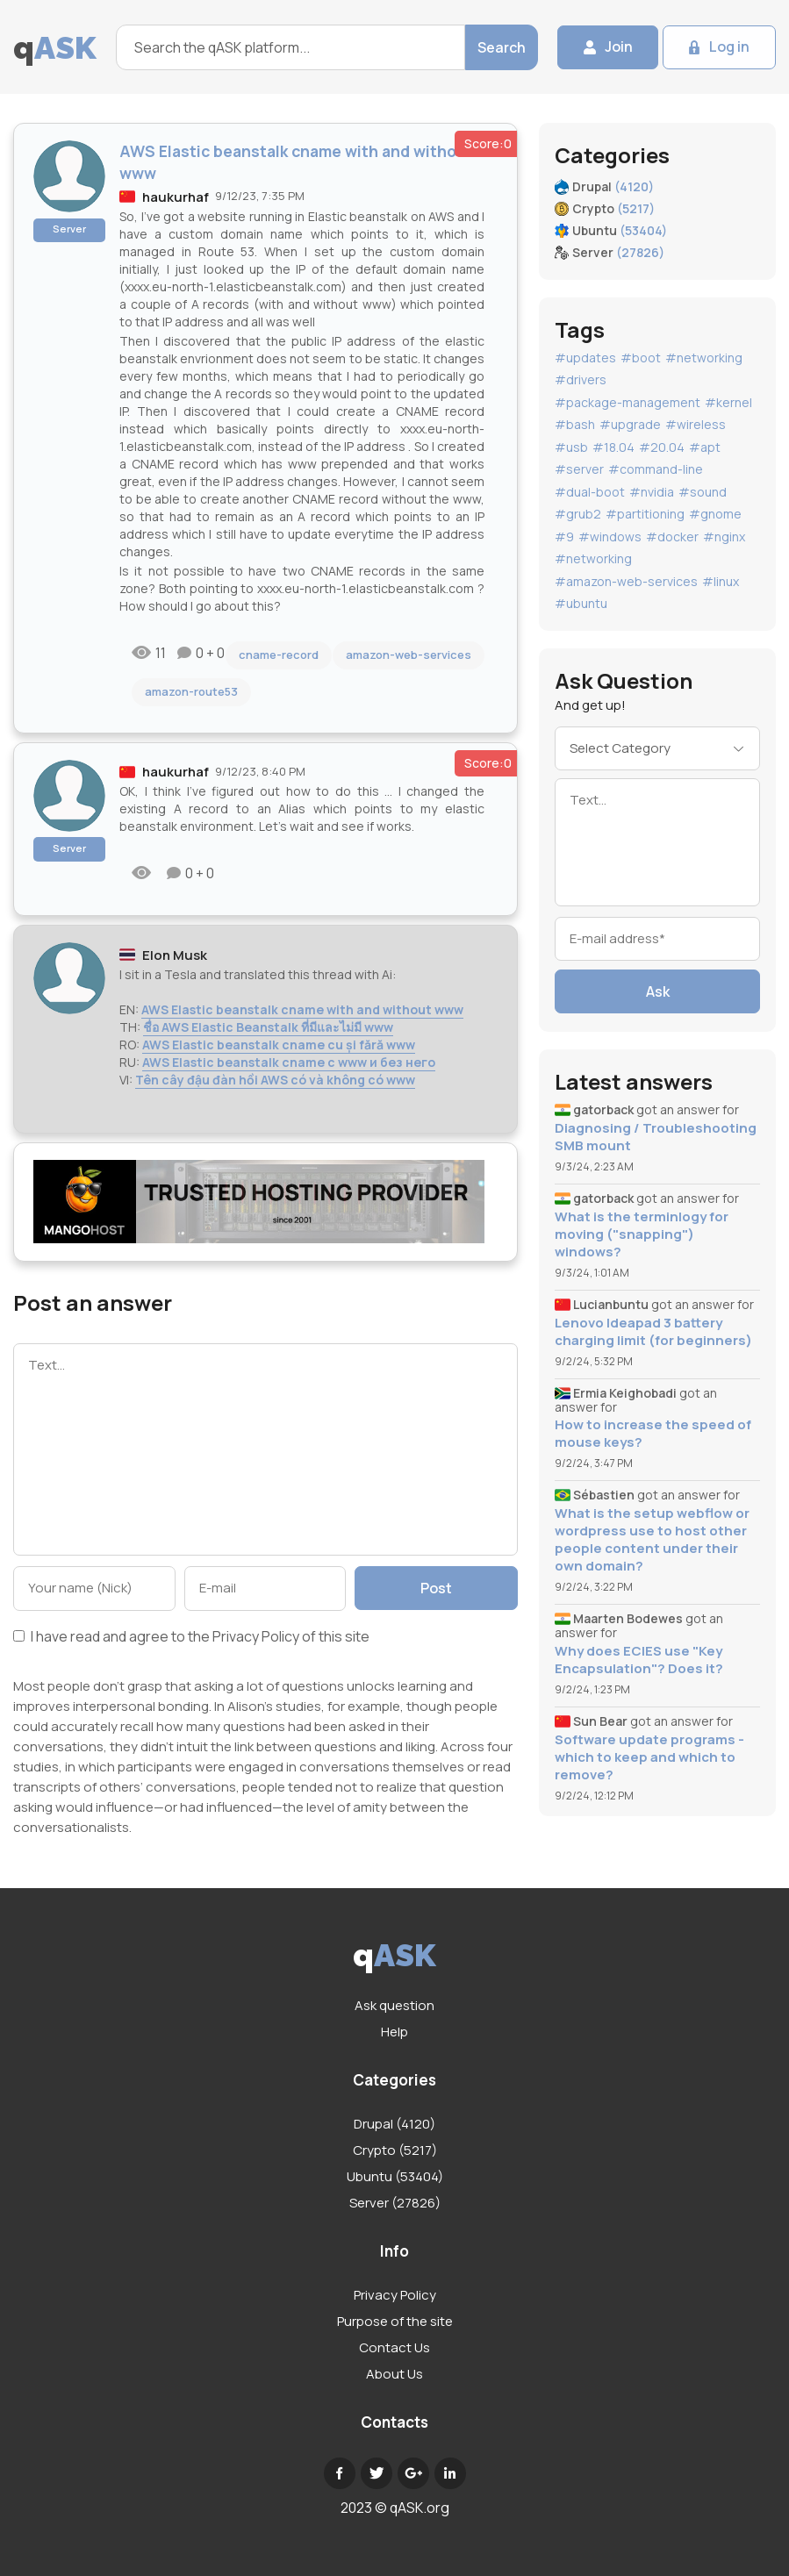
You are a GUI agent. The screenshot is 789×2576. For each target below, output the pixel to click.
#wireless (695, 424)
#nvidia (651, 491)
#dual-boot (590, 491)
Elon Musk (174, 955)
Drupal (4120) (394, 2123)
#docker (672, 536)
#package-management (627, 402)
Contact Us (394, 2347)
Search (501, 47)
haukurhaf (175, 197)
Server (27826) (395, 2202)
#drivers (580, 379)
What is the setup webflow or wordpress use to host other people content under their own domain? (652, 1540)
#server (579, 469)
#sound (702, 491)
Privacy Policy (255, 1636)
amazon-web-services (408, 654)
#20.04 (662, 447)
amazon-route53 (191, 691)
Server (69, 228)
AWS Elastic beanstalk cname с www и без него (288, 1062)
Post (436, 1588)
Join (618, 47)
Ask (658, 991)
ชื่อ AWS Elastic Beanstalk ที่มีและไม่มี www (268, 1027)
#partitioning (645, 513)
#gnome (715, 513)
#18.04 (613, 447)
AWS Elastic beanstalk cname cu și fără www (278, 1044)
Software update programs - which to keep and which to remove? (649, 1757)
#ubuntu (581, 603)
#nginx (724, 536)
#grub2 (578, 513)
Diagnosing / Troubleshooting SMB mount (656, 1137)
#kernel (728, 402)
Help (394, 2031)
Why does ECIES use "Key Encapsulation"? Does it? (639, 1660)
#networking (703, 357)
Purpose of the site (395, 2321)
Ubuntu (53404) (395, 2176)
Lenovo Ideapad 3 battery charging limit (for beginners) (653, 1331)
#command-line (655, 469)
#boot (640, 357)
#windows (610, 536)
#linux (720, 581)
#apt (705, 447)
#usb (571, 447)
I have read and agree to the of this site (191, 1637)
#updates (585, 357)
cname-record (279, 654)
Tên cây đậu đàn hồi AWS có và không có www (275, 1079)
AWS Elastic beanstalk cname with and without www (302, 1009)
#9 (564, 536)
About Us (394, 2374)
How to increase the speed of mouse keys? (653, 1433)
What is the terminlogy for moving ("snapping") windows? (641, 1234)
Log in (729, 47)
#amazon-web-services (626, 581)
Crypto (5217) (395, 2150)
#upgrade (630, 424)
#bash (575, 424)
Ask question (394, 2005)
